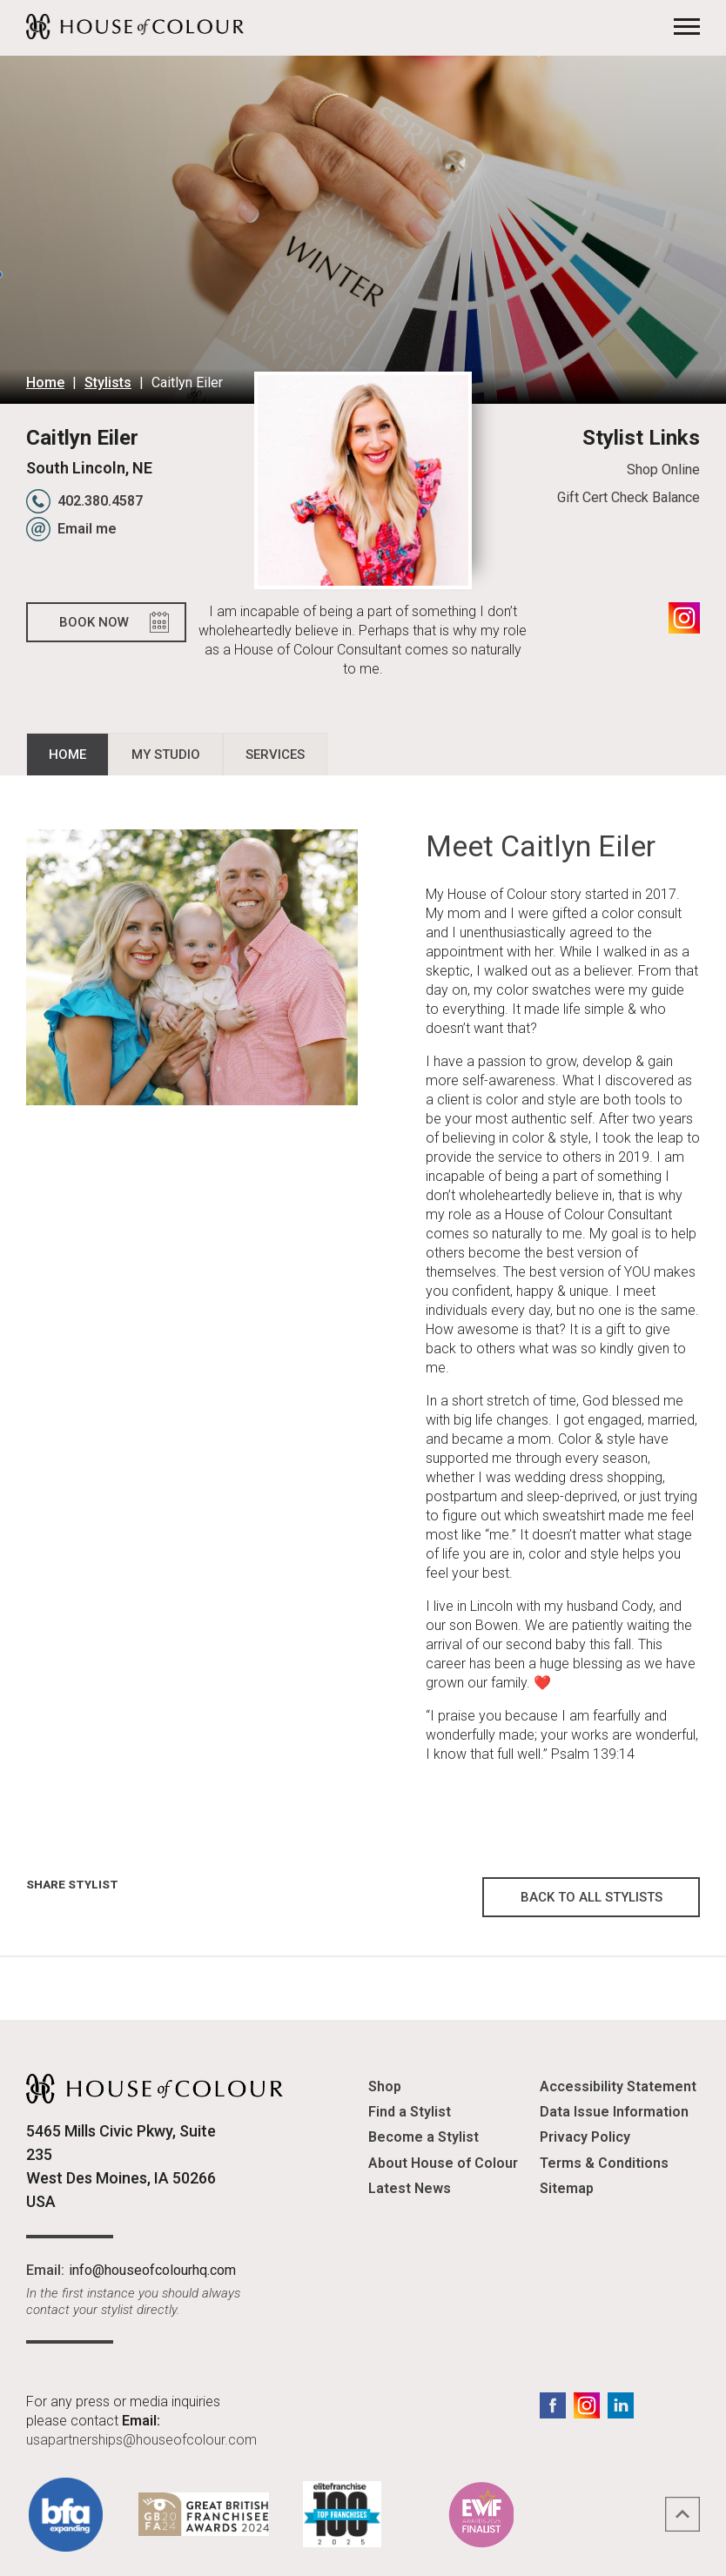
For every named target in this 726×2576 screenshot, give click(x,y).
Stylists (107, 382)
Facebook (553, 2405)
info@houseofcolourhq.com (152, 2270)
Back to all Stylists (591, 1897)
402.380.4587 (100, 501)
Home (45, 382)
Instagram (684, 618)
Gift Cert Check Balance (628, 497)
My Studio (165, 754)
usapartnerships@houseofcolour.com (141, 2440)
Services (275, 754)
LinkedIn (621, 2405)
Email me (87, 528)
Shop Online (663, 469)
